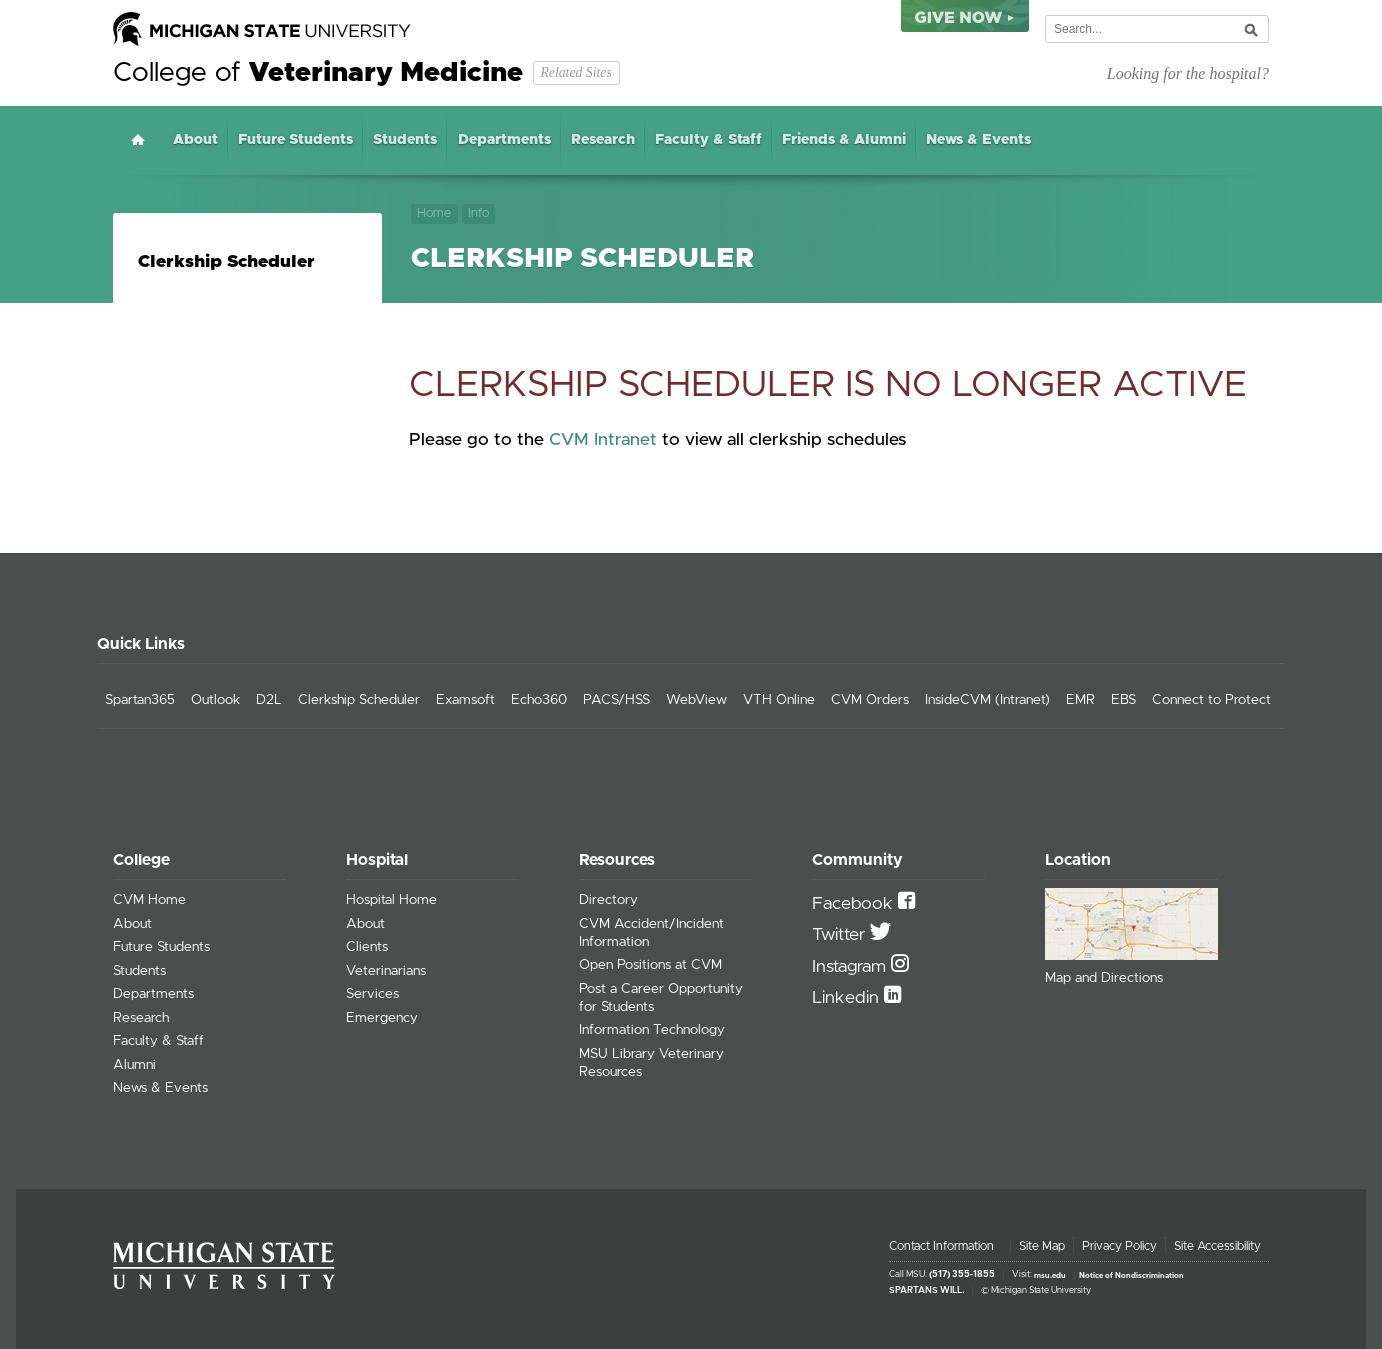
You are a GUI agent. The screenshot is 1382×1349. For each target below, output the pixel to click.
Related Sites (575, 72)
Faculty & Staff (708, 140)
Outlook (215, 700)
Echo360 (539, 700)
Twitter (841, 935)
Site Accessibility (1217, 1246)
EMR (1080, 700)
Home (138, 139)
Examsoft (465, 700)
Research (603, 140)
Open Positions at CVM (650, 965)
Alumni (134, 1065)
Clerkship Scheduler (226, 262)
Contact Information (941, 1246)
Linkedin (848, 998)
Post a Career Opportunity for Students (661, 998)
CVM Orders (870, 700)
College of (318, 73)
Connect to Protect (1211, 700)
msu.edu (1050, 1275)
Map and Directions (1104, 978)
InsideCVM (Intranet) (987, 700)
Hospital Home (391, 900)
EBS (1123, 700)
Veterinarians (386, 971)
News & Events (978, 140)
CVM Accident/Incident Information (651, 933)
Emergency (382, 1018)
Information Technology (652, 1030)
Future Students (295, 140)
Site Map (1042, 1246)
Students (405, 140)
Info (478, 213)
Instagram (851, 967)
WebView (696, 700)
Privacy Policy (1119, 1246)
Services (372, 994)
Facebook (855, 904)
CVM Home (149, 900)
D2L (269, 700)
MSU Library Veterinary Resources (651, 1063)
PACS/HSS (616, 700)
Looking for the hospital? (1188, 73)
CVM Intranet (603, 440)
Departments (504, 140)
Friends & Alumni (844, 140)
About (195, 140)
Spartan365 (140, 700)
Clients (367, 947)
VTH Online (779, 700)
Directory (608, 900)
